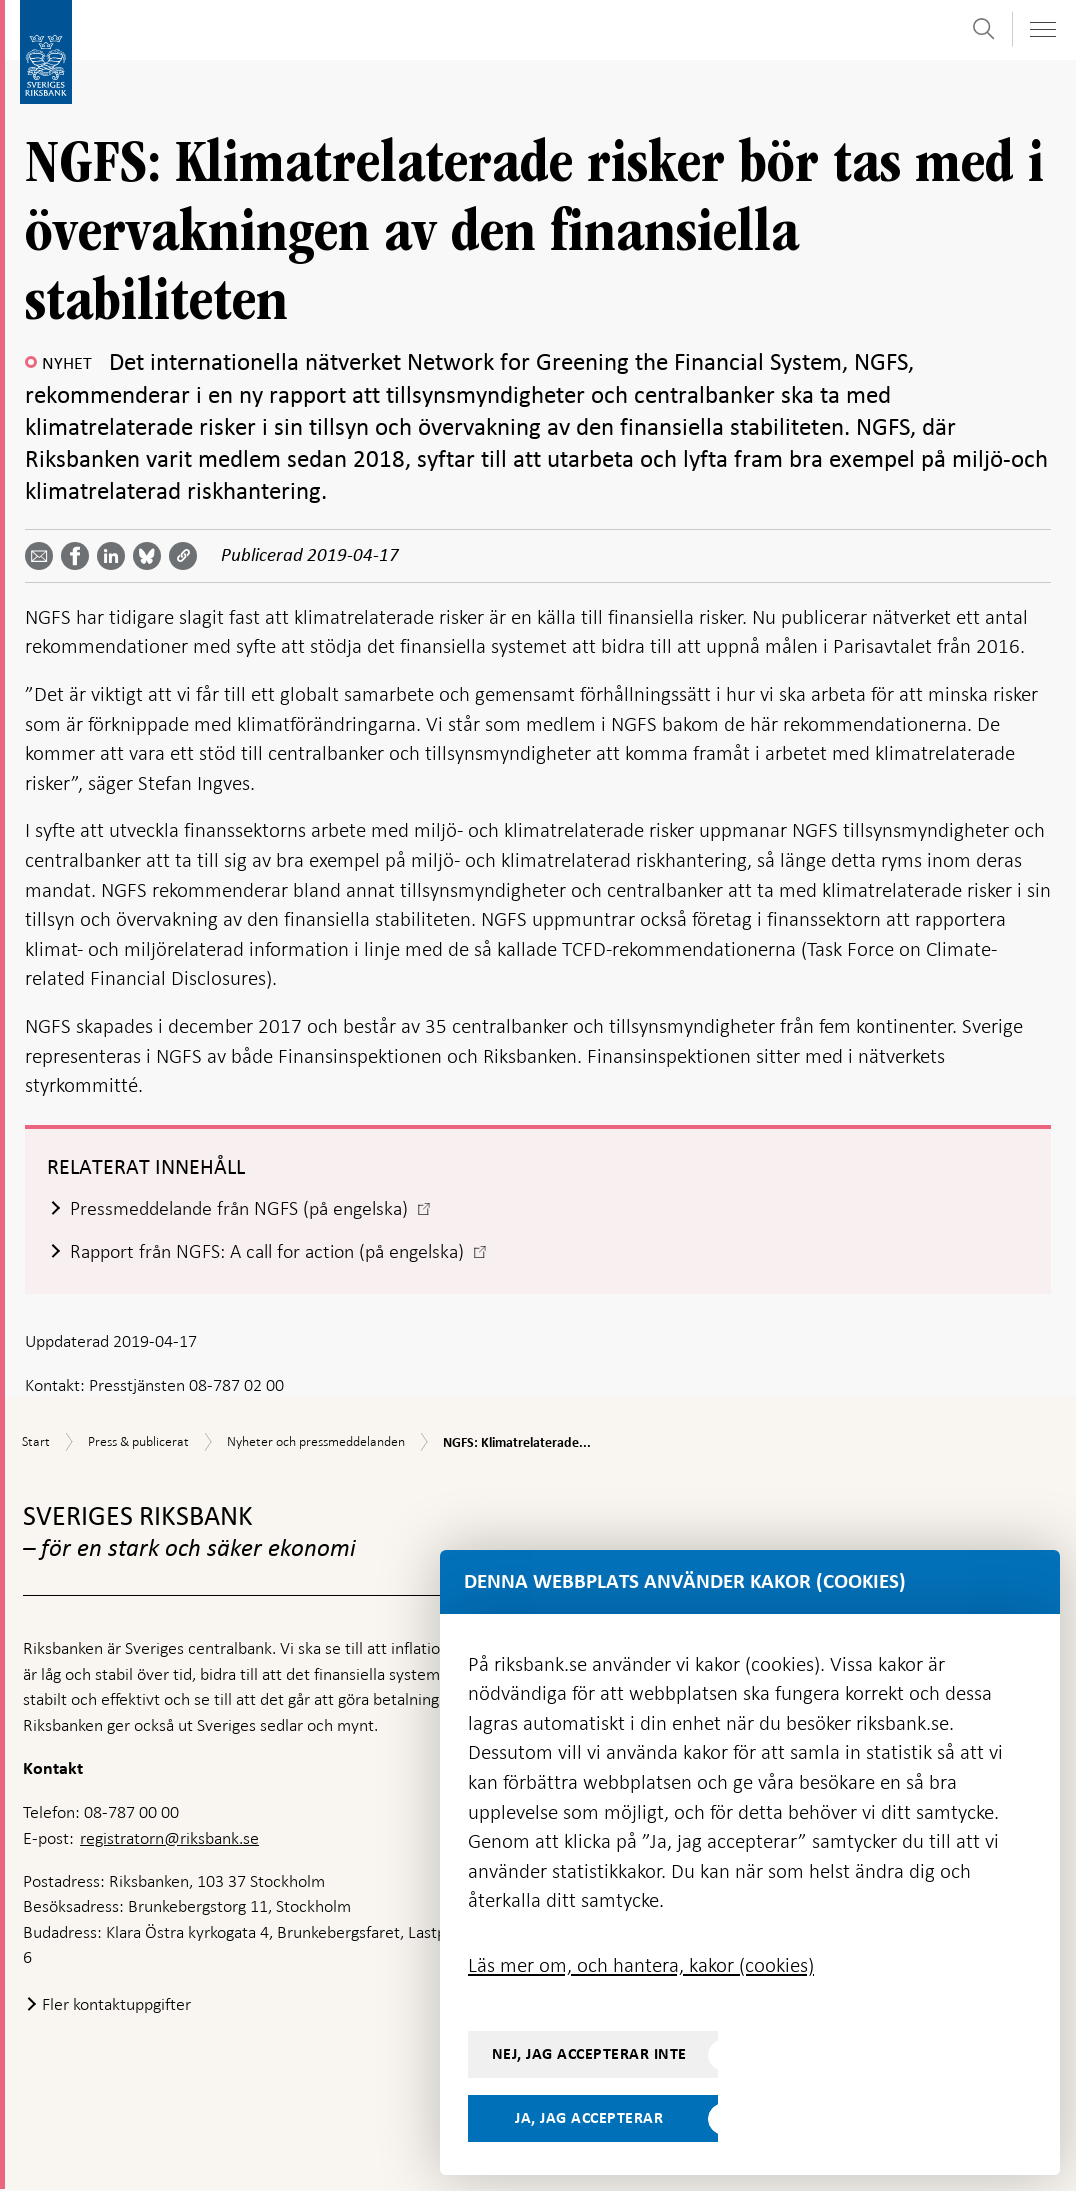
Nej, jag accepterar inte (589, 2054)
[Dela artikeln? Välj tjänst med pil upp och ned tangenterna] (115, 556)
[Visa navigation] (1042, 29)
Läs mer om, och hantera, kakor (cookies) (641, 1965)
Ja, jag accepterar (589, 2118)
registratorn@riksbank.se (169, 1839)
